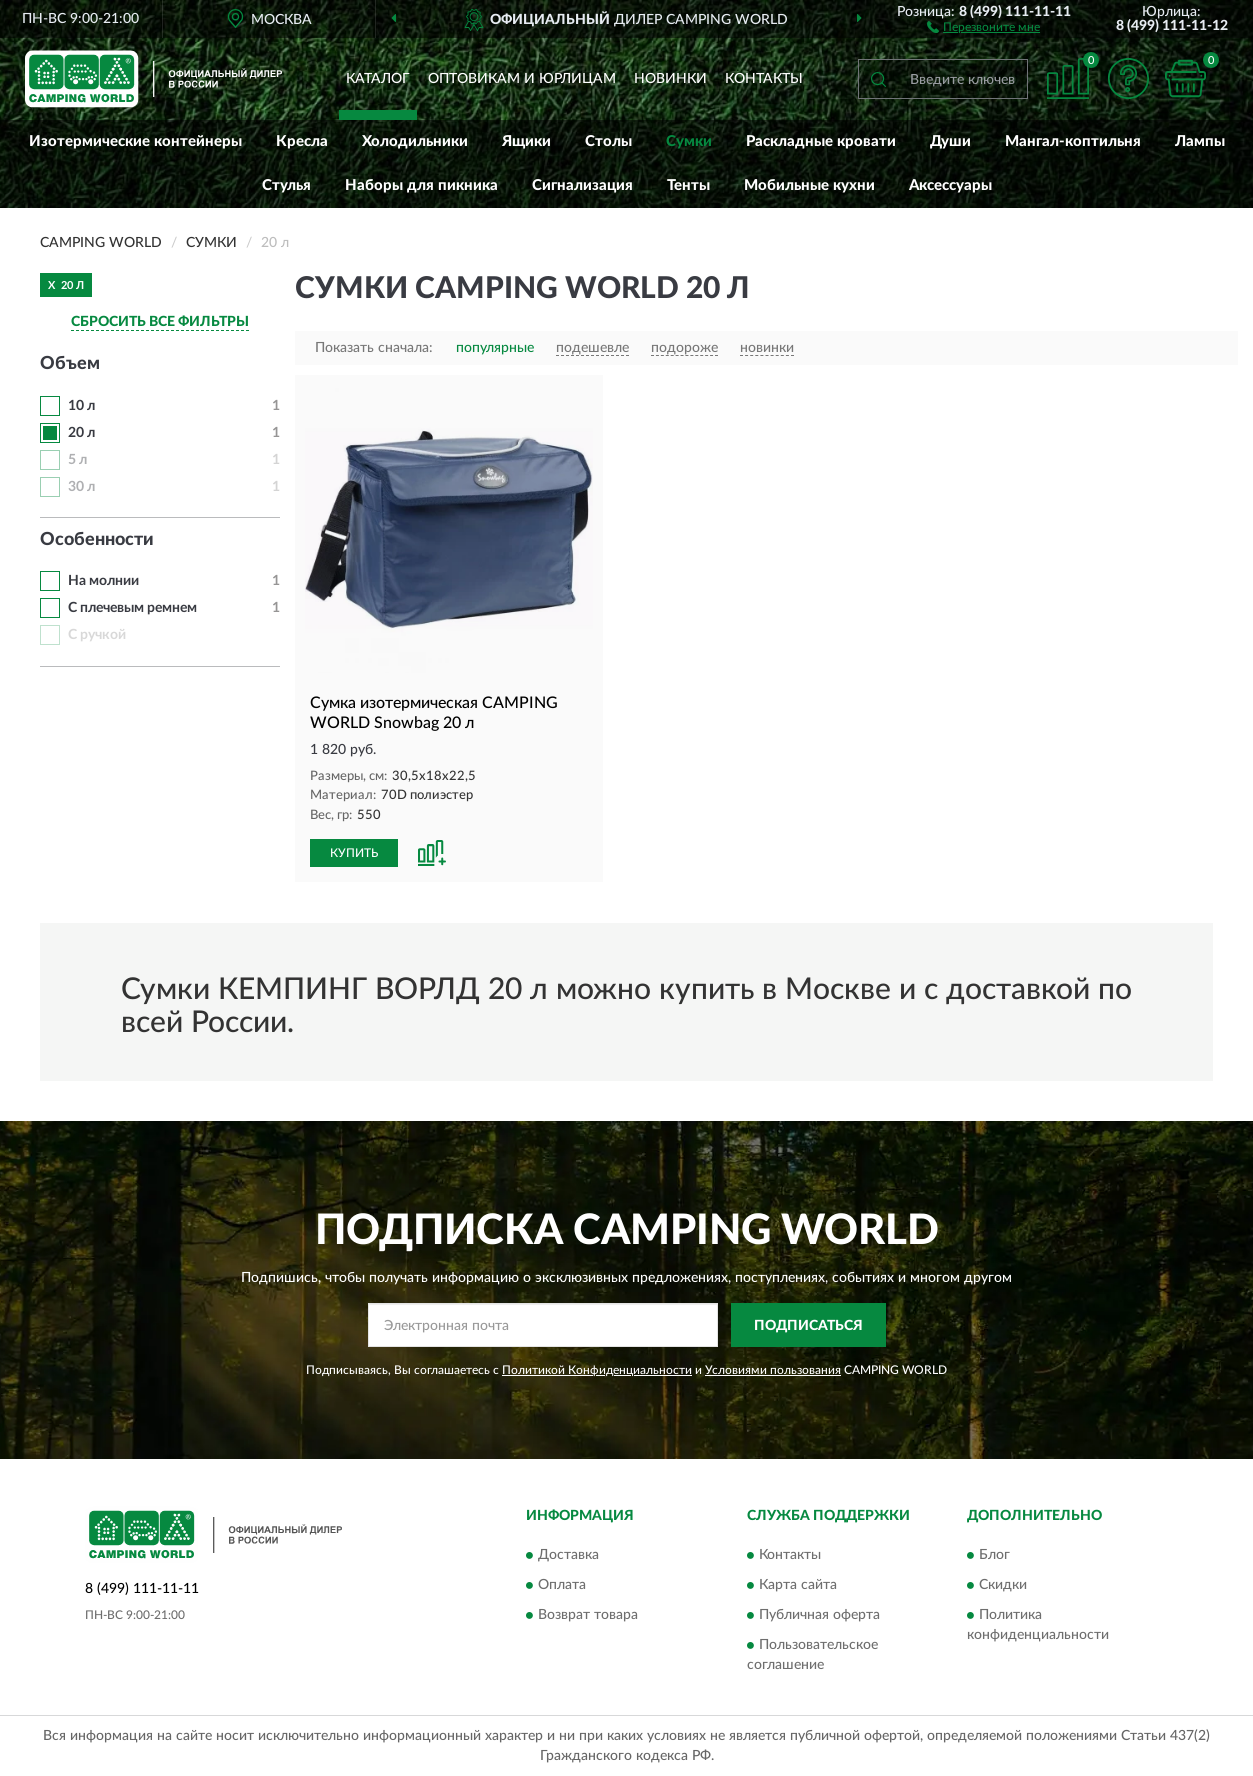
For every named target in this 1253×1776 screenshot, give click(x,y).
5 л (77, 460)
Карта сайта (798, 1585)
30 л (81, 487)
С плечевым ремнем (132, 608)
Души (950, 141)
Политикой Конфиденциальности (597, 1370)
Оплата (562, 1585)
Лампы (1200, 141)
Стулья (286, 185)
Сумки (689, 141)
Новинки (670, 79)
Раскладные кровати (821, 141)
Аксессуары (950, 185)
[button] (983, 26)
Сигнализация (582, 185)
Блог (994, 1555)
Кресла (302, 141)
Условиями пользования (773, 1370)
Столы (608, 141)
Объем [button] (70, 364)
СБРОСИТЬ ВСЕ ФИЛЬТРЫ (160, 322)
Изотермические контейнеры (135, 141)
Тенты (688, 185)
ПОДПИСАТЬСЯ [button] (808, 1326)
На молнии (103, 581)
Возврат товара (588, 1615)
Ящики (526, 141)
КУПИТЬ (354, 853)
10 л (81, 406)
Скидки (1003, 1585)
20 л (81, 433)
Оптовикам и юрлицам (522, 79)
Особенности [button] (97, 540)
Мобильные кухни (809, 185)
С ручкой (97, 635)
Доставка (568, 1555)
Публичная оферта (819, 1615)
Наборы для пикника (421, 185)
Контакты (764, 79)
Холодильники (415, 141)
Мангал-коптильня (1073, 141)
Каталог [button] (378, 79)
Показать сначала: (374, 348)
